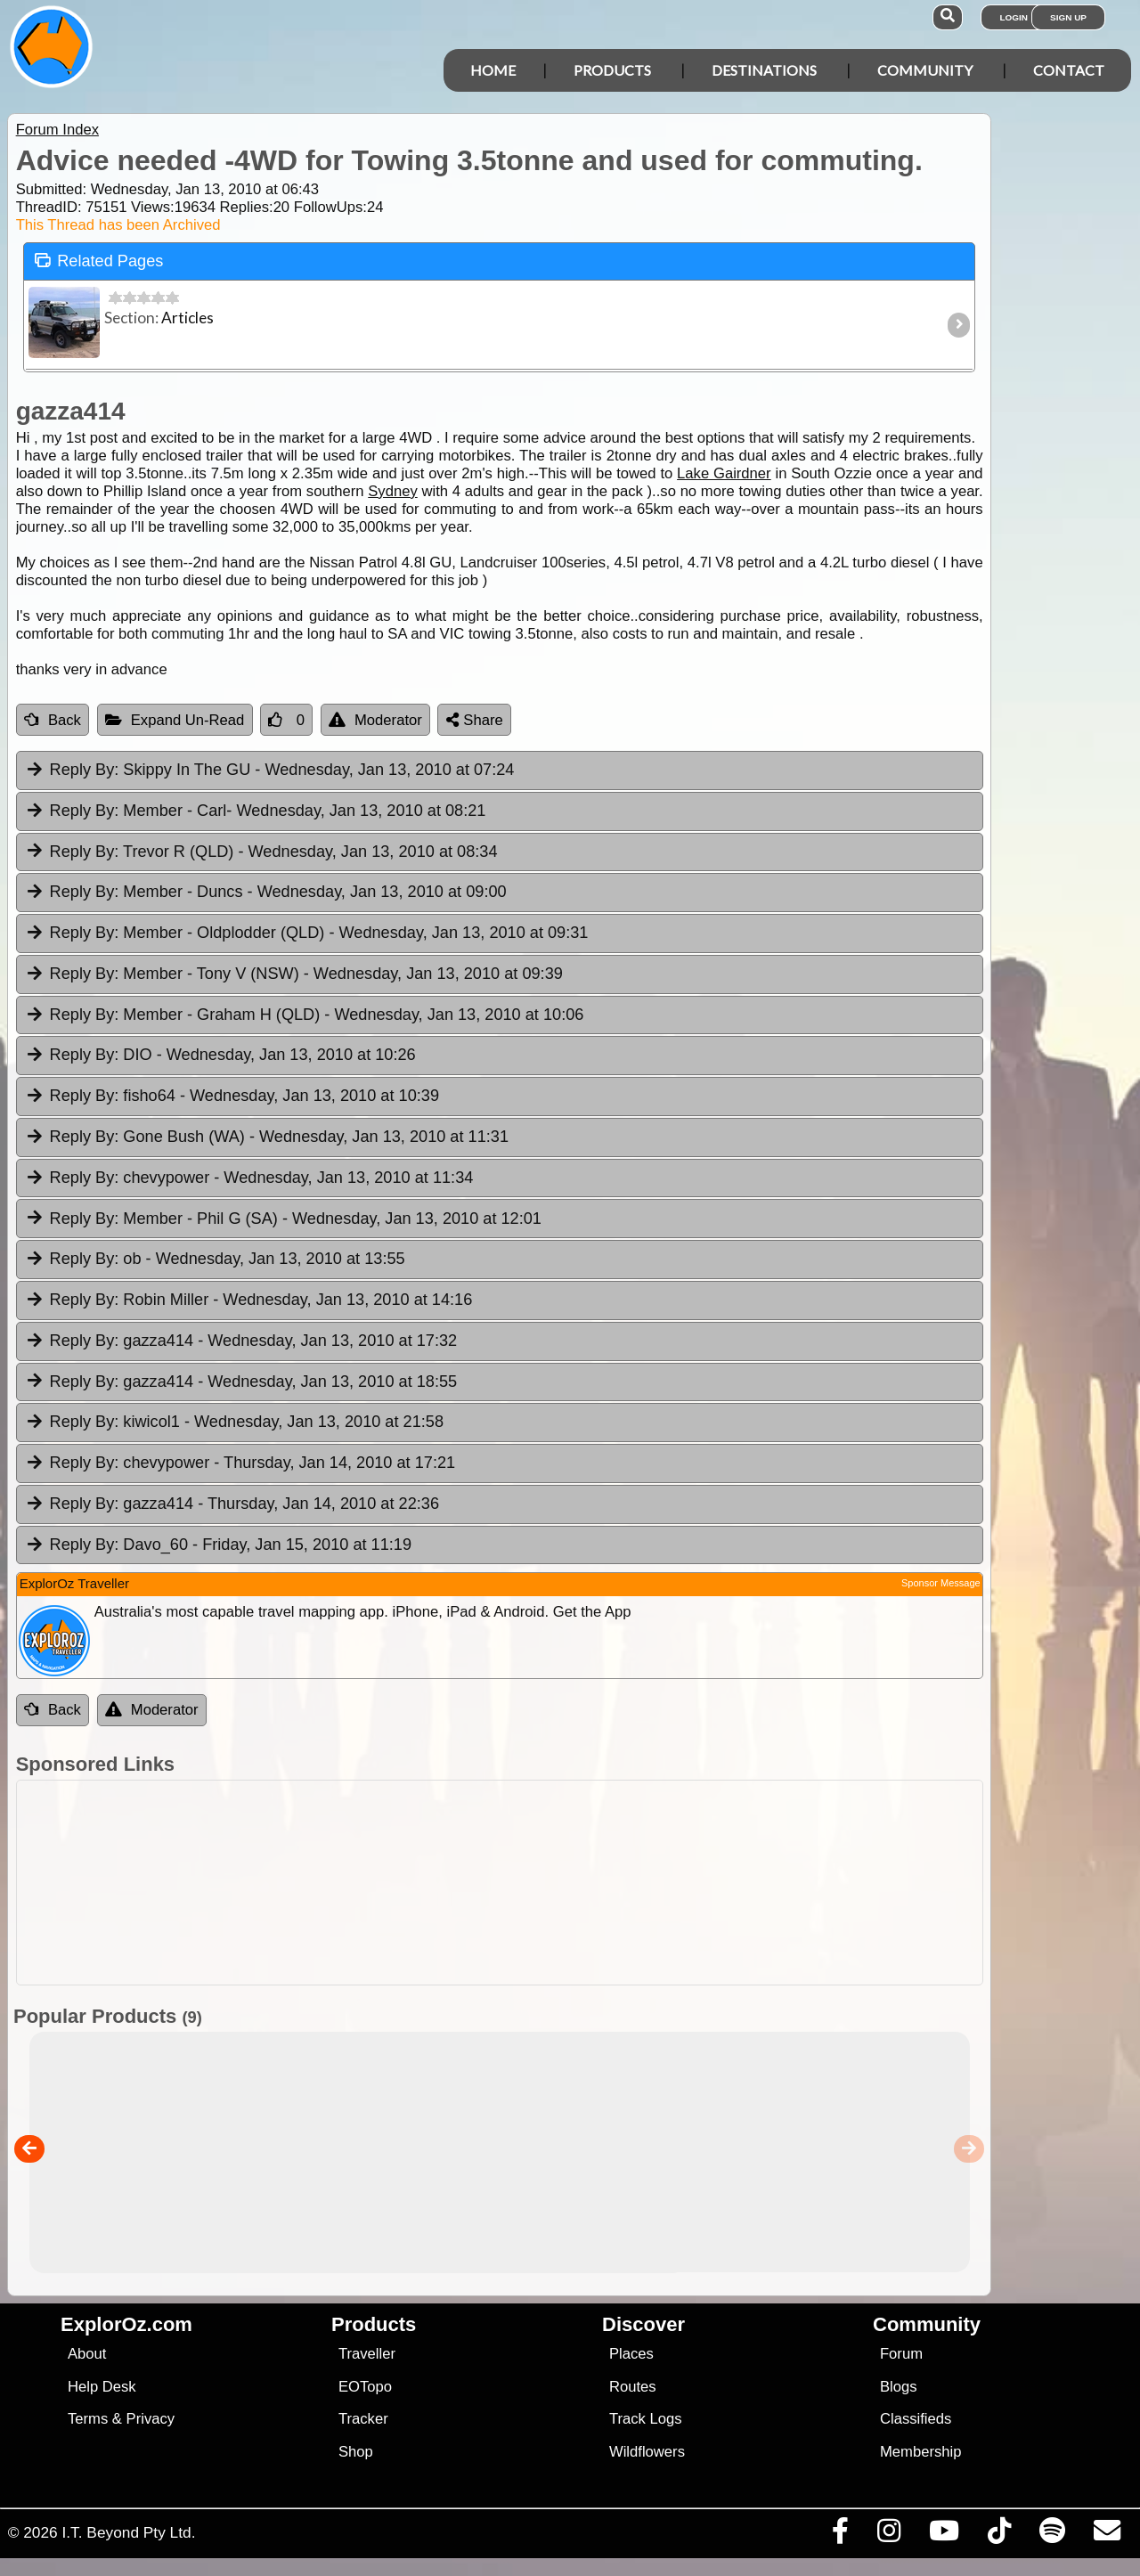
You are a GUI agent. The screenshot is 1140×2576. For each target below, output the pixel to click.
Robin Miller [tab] (249, 1300)
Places (631, 2353)
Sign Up (1068, 17)
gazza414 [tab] (241, 1341)
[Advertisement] (495, 1882)
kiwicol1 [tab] (234, 1422)
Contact (1068, 69)
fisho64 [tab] (232, 1096)
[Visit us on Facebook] (840, 2535)
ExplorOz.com (126, 2324)
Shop (355, 2451)
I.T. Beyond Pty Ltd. (128, 2532)
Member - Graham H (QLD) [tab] (304, 1015)
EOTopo (365, 2386)
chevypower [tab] (249, 1178)
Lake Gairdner (724, 473)
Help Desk (102, 2386)
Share (474, 720)
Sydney (392, 491)
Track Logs (645, 2418)
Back (52, 720)
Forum (901, 2353)
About (87, 2353)
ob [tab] (215, 1259)
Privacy (150, 2418)
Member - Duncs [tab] (266, 892)
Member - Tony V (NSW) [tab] (294, 974)
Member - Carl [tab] (255, 811)
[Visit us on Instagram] (888, 2535)
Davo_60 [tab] (218, 1545)
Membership (920, 2451)
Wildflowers (647, 2451)
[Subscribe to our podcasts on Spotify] (1051, 2535)
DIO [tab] (220, 1055)
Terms (88, 2418)
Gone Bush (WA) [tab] (267, 1137)
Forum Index (57, 129)
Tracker (363, 2418)
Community (925, 69)
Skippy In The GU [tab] (270, 770)
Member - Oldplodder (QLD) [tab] (307, 933)
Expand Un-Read (175, 720)
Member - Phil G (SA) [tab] (283, 1219)
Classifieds (915, 2418)
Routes (632, 2386)
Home (493, 69)
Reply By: (84, 770)
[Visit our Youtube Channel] (943, 2535)
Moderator (375, 720)
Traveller (366, 2353)
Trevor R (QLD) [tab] (261, 852)
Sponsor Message (941, 1582)
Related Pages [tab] (99, 259)
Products (612, 69)
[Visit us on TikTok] (999, 2535)
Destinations (764, 69)
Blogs (898, 2386)
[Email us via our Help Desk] (1107, 2535)
